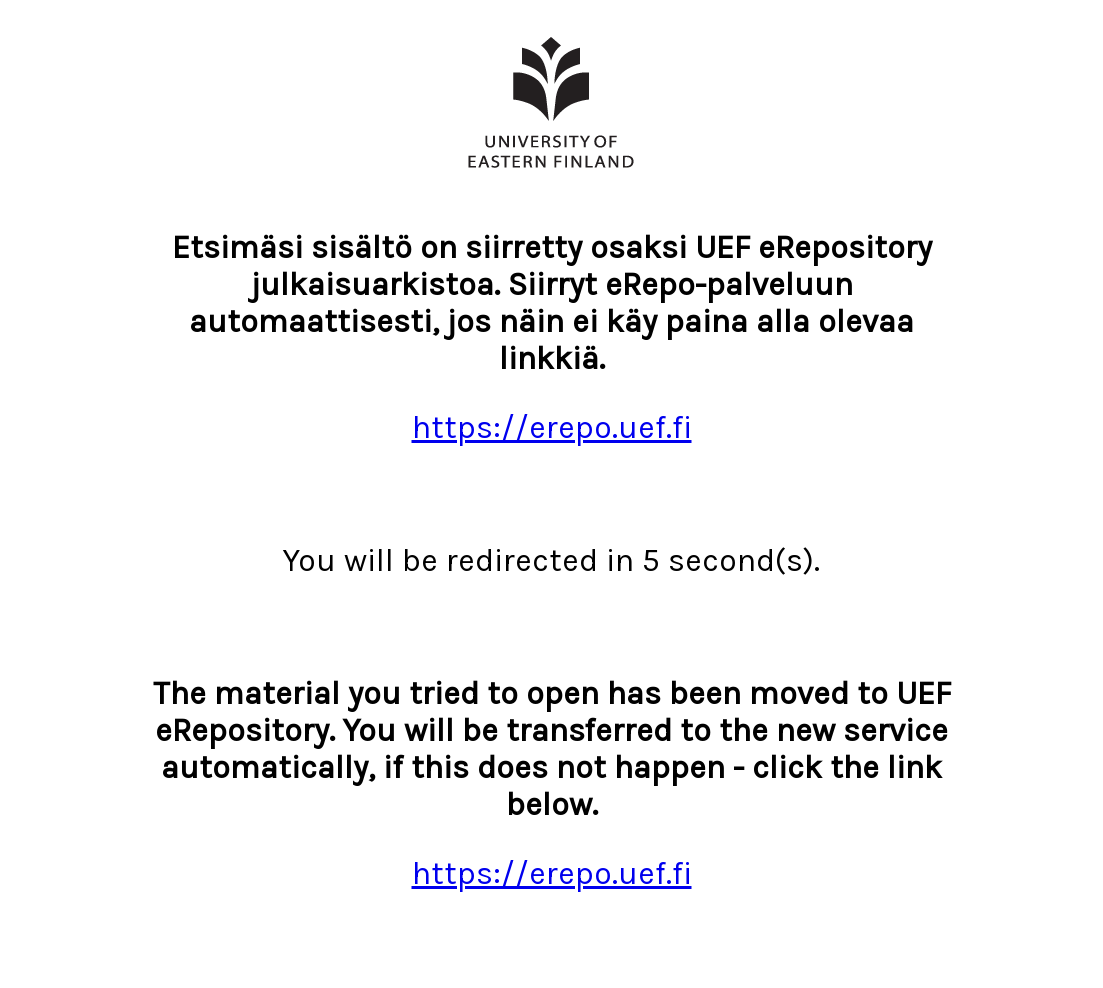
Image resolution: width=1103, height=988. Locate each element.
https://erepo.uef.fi (552, 427)
